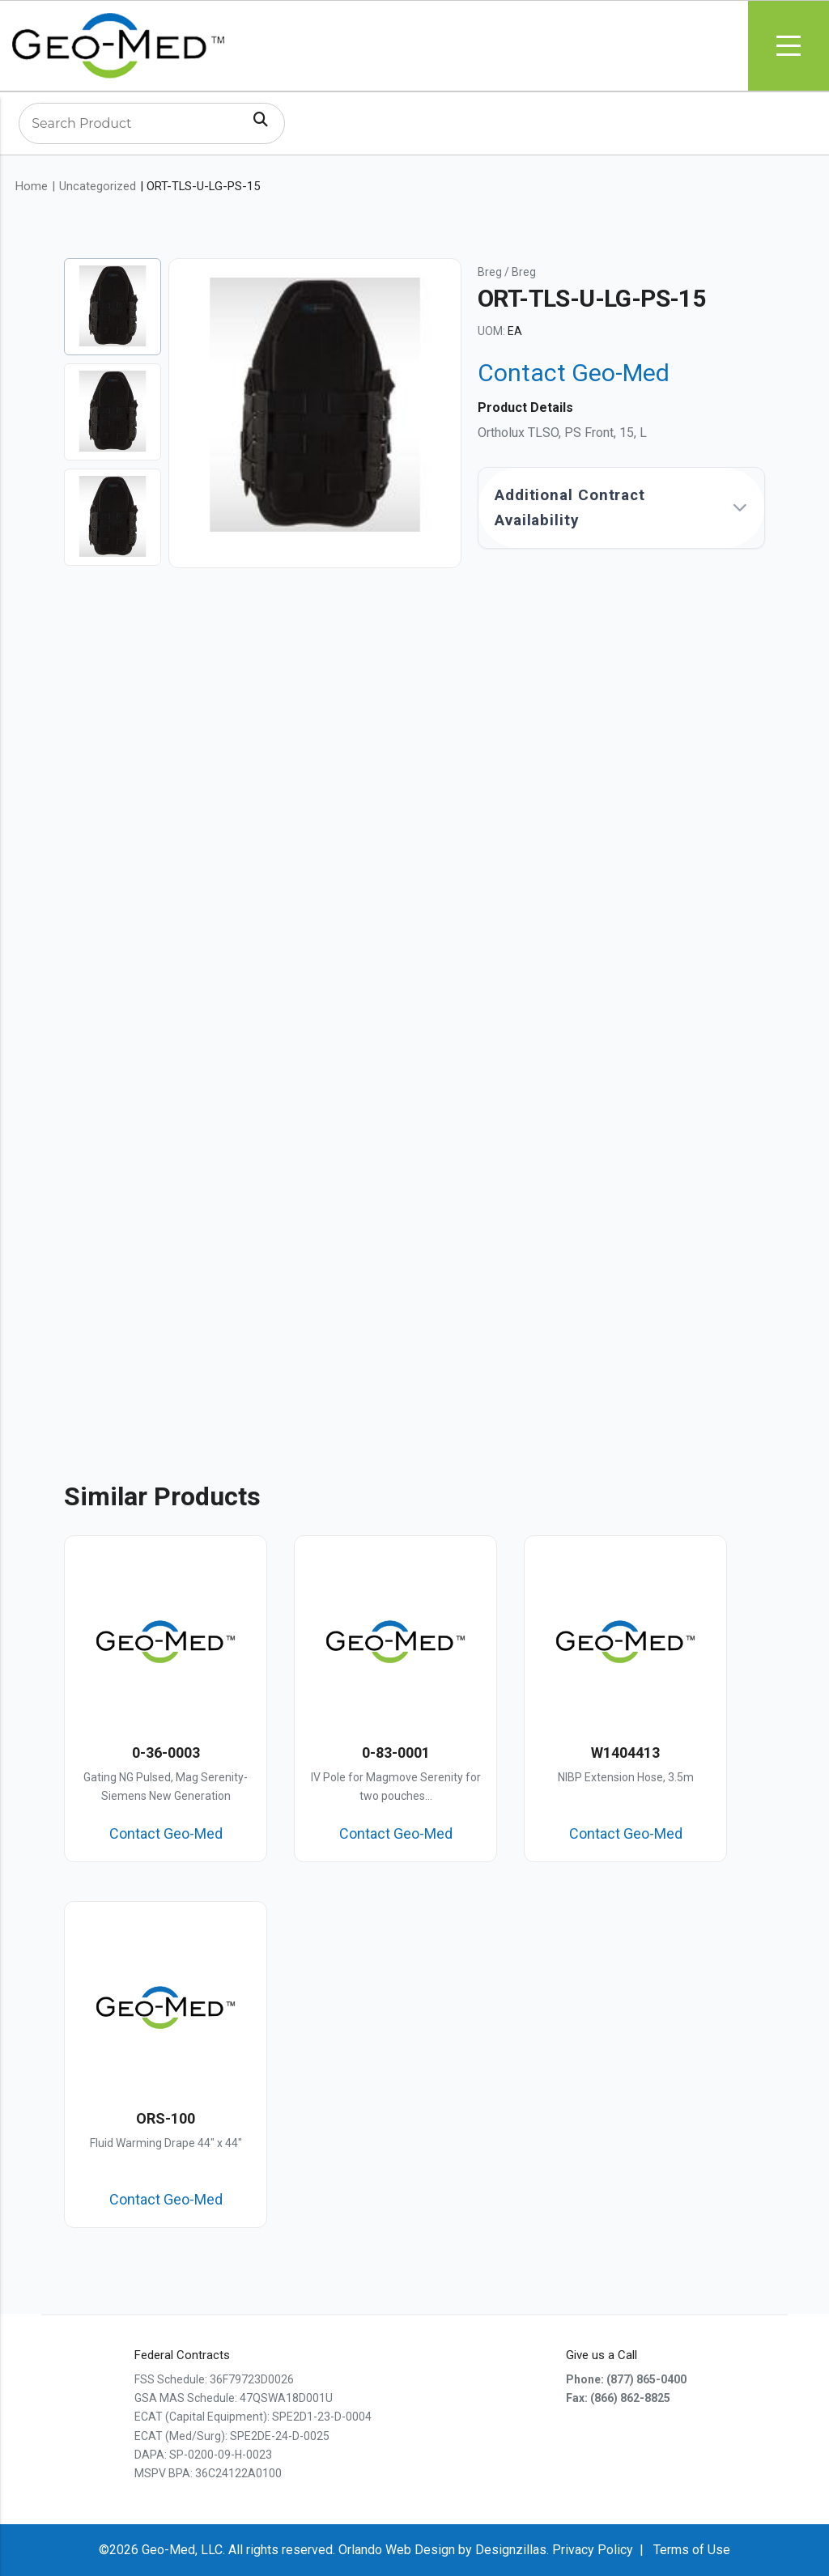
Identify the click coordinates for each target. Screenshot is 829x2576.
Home (31, 186)
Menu (788, 46)
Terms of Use (691, 2549)
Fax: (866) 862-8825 (618, 2397)
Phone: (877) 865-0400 (626, 2379)
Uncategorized (97, 186)
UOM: (491, 331)
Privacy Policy (592, 2549)
